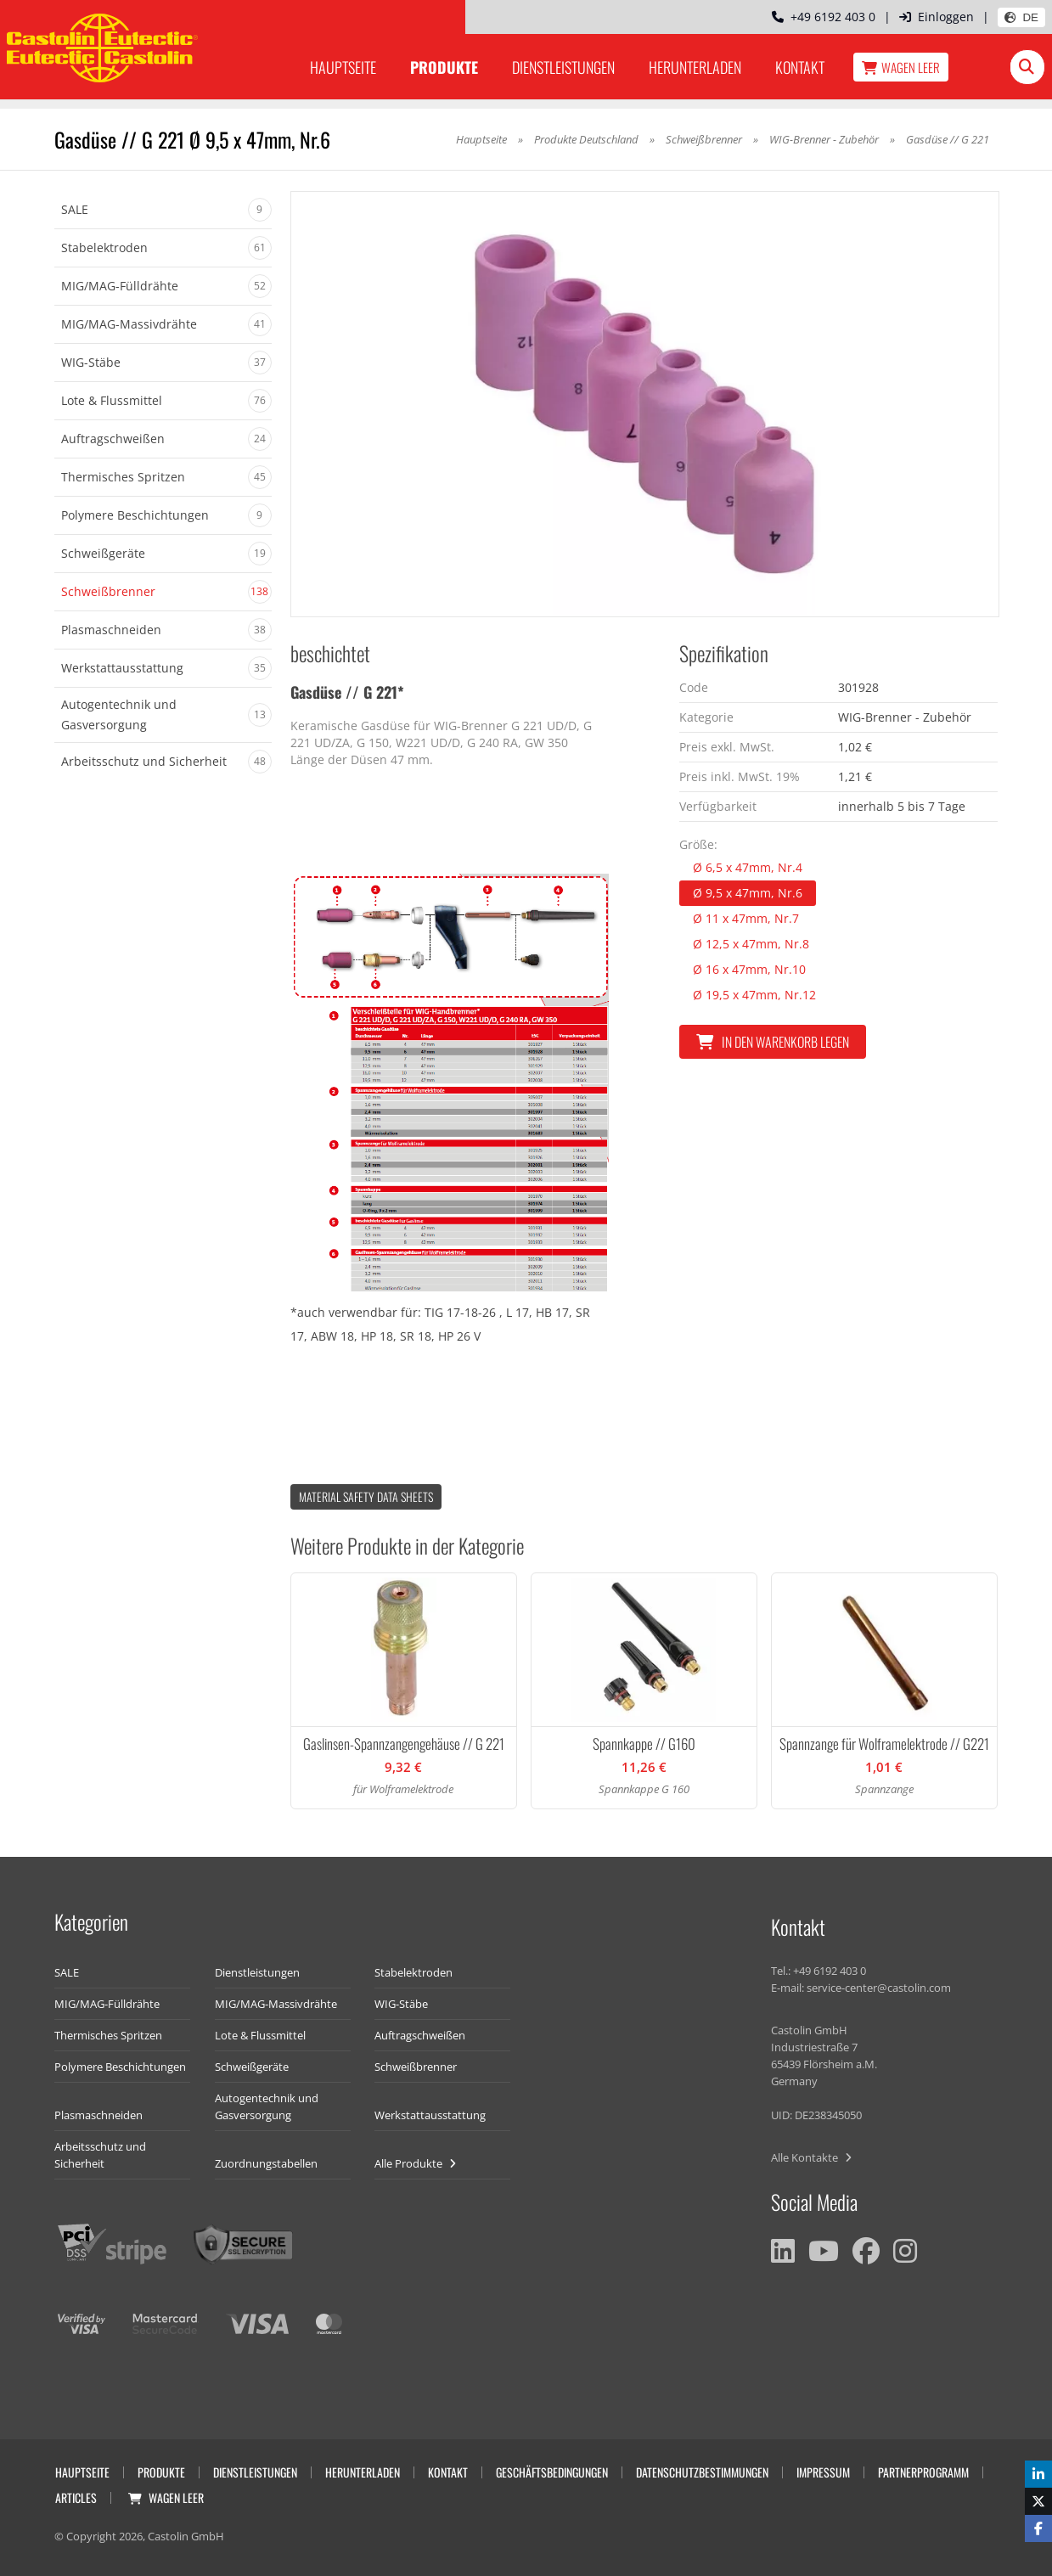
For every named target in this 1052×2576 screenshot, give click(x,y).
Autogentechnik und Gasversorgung (266, 2106)
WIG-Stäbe (401, 2003)
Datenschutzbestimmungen (702, 2472)
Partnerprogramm (923, 2472)
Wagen (901, 67)
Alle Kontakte (811, 2157)
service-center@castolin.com (879, 1987)
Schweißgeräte (252, 2066)
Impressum (823, 2472)
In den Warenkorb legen (772, 1042)
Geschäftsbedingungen (552, 2472)
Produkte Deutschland (586, 139)
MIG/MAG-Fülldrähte (107, 2003)
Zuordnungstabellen (266, 2163)
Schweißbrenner (704, 139)
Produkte (444, 67)
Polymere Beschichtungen (120, 2066)
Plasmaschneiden (98, 2115)
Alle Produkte (415, 2163)
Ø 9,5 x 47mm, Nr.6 (747, 893)
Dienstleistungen (563, 67)
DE (1021, 17)
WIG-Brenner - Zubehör (825, 139)
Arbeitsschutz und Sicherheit (100, 2155)
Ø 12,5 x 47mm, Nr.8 (751, 944)
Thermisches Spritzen (108, 2035)
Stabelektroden (413, 1972)
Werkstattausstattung (430, 2115)
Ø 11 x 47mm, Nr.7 (746, 918)
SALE (66, 1972)
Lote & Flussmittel (260, 2035)
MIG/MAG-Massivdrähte (276, 2003)
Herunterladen (695, 67)
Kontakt (799, 67)
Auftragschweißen (419, 2035)
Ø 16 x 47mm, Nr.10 (749, 969)
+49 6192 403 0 (823, 16)
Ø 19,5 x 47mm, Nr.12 (754, 995)
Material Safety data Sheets (366, 1496)
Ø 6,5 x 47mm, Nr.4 (747, 867)
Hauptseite (343, 67)
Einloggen (936, 16)
